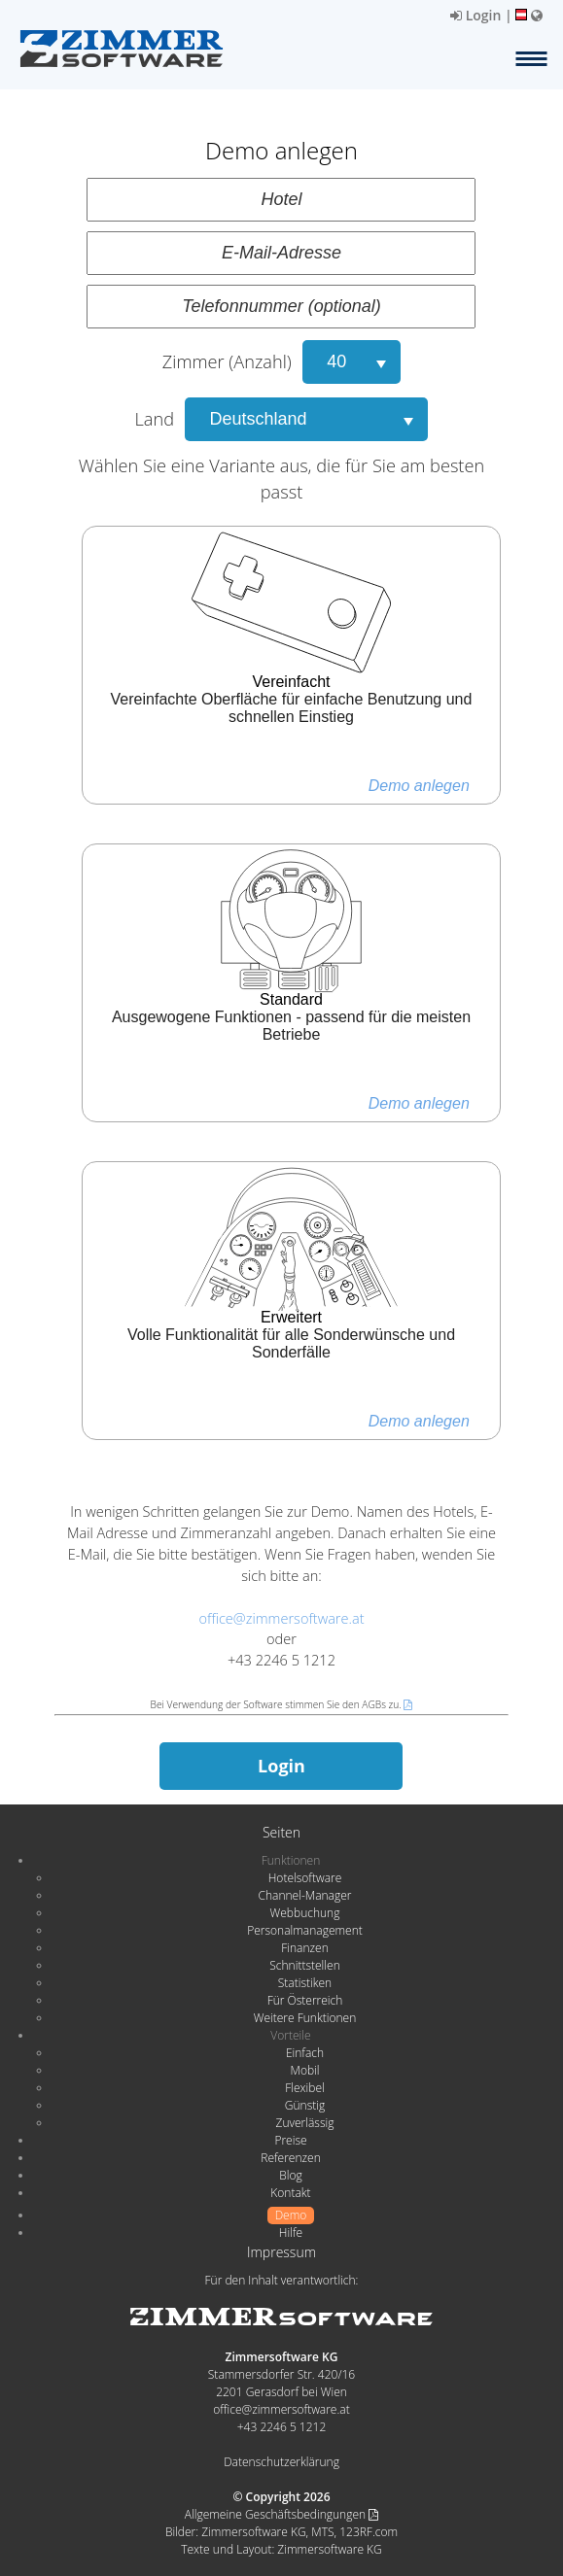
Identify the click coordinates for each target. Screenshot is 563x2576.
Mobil (305, 2070)
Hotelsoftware (305, 1878)
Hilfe (290, 2232)
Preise (290, 2140)
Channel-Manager (305, 1895)
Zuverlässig (305, 2122)
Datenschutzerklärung (281, 2462)
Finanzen (304, 1948)
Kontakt (290, 2192)
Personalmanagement (305, 1930)
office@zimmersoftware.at (281, 1618)
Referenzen (290, 2157)
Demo (291, 2215)
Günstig (305, 2105)
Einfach (305, 2052)
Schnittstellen (304, 1965)
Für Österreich (305, 2000)
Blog (290, 2175)
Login (475, 15)
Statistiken (305, 1983)
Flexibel (304, 2087)
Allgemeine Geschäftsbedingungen (281, 2514)
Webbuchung (305, 1913)
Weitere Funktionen (305, 2017)
